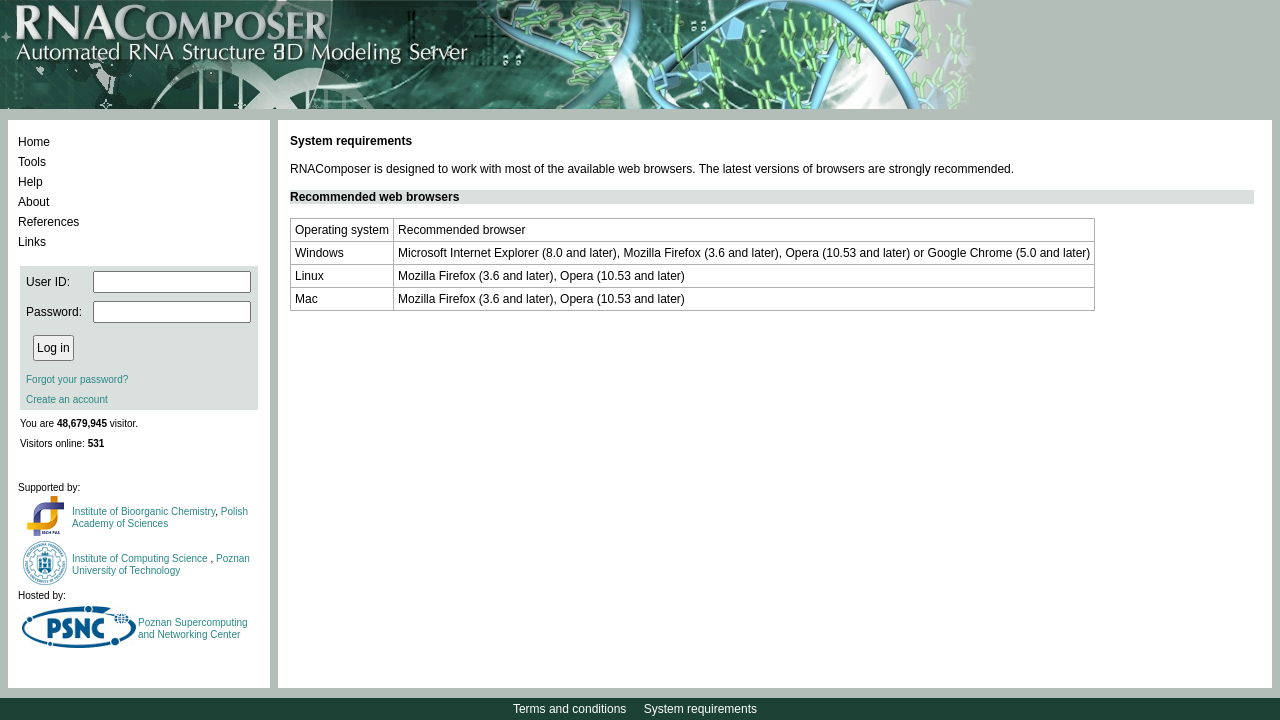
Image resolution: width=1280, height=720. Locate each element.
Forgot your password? (77, 379)
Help (30, 182)
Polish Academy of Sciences (160, 517)
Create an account (67, 399)
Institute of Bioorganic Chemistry (143, 511)
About (33, 202)
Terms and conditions (569, 709)
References (48, 222)
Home (34, 142)
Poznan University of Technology (161, 564)
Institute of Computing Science (141, 558)
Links (32, 242)
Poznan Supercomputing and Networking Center (193, 628)
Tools (32, 162)
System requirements (700, 709)
